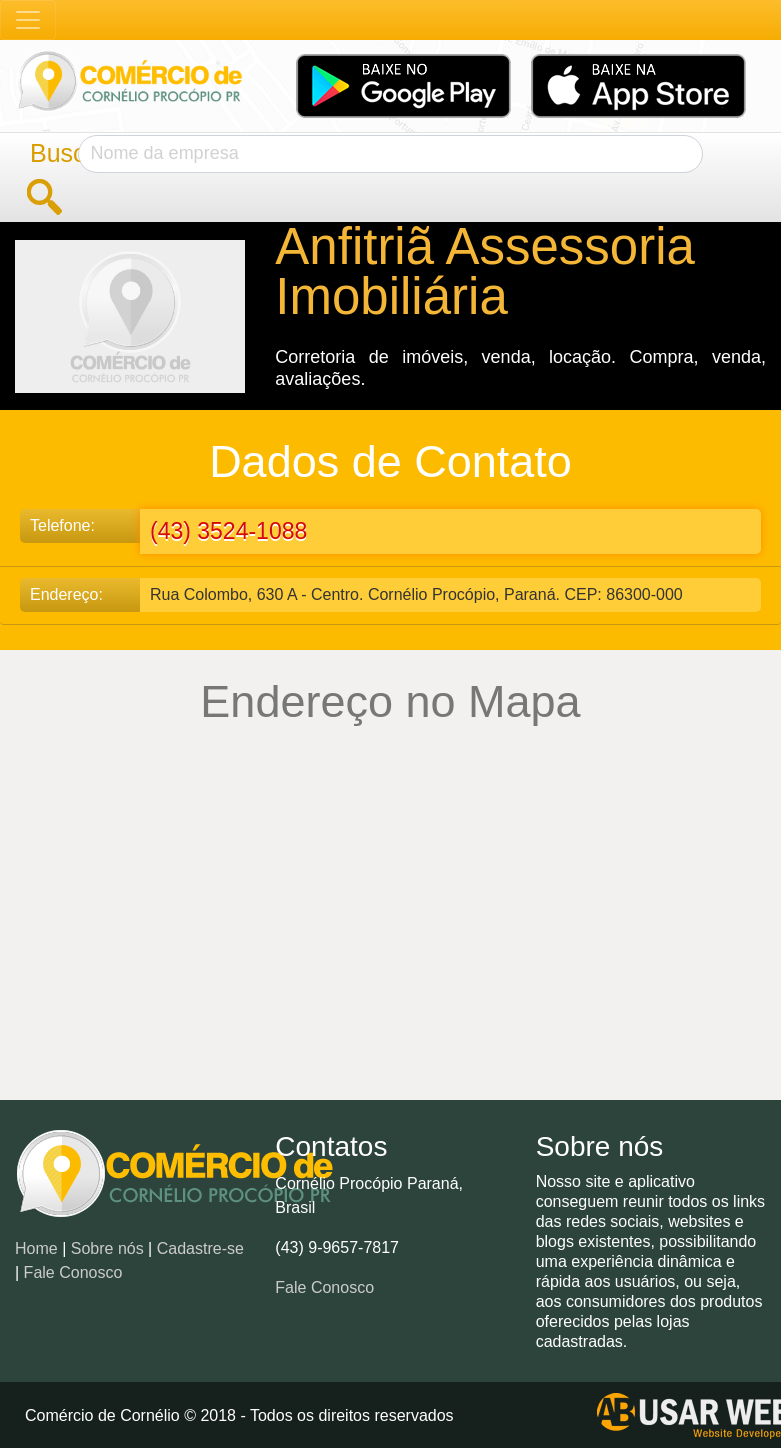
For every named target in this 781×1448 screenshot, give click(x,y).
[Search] (391, 154)
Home (36, 1248)
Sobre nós (107, 1248)
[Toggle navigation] (28, 20)
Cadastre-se (200, 1248)
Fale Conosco (73, 1272)
